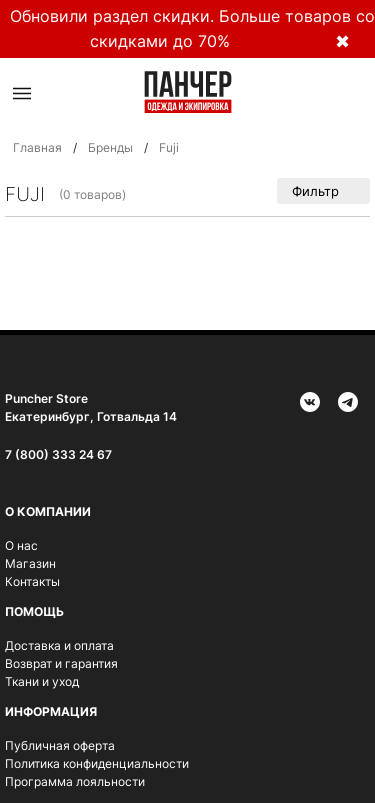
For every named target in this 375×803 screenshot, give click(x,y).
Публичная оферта (60, 745)
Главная (37, 147)
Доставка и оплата (59, 645)
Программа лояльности (75, 781)
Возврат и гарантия (61, 663)
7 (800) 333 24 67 (58, 454)
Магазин (30, 563)
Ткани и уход (42, 681)
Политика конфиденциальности (97, 763)
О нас (21, 545)
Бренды (110, 147)
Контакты (32, 581)
